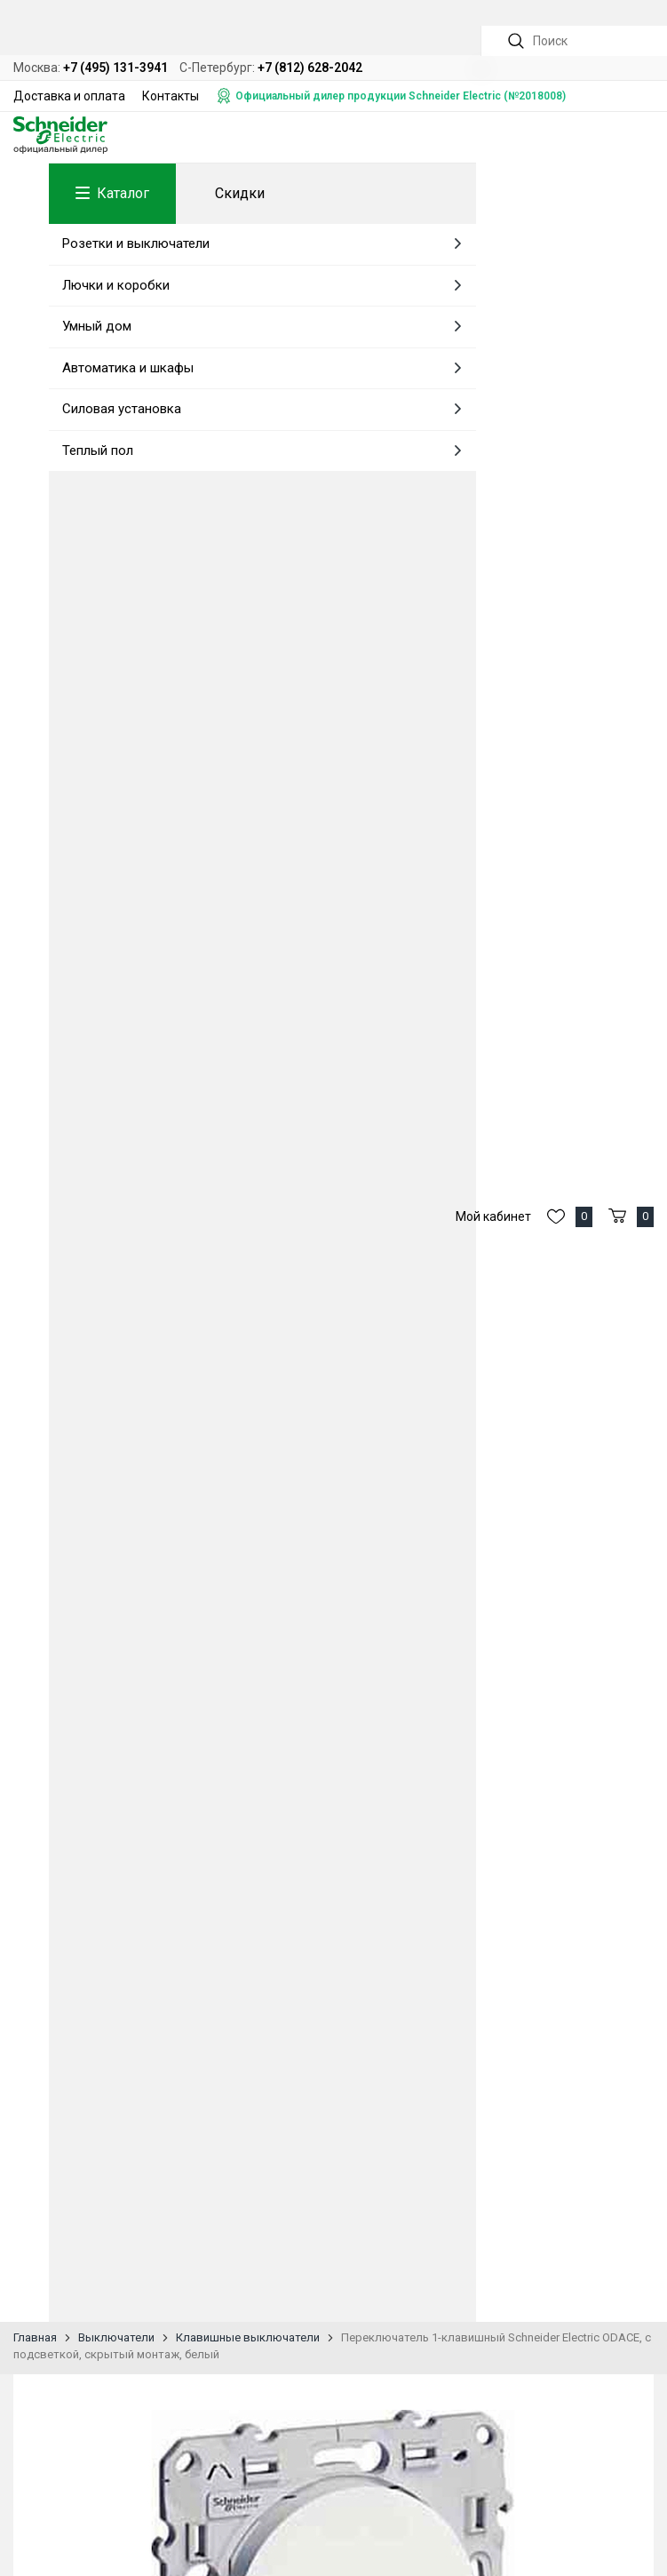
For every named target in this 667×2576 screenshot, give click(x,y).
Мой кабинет (493, 1216)
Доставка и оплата (69, 96)
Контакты (170, 96)
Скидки (240, 193)
